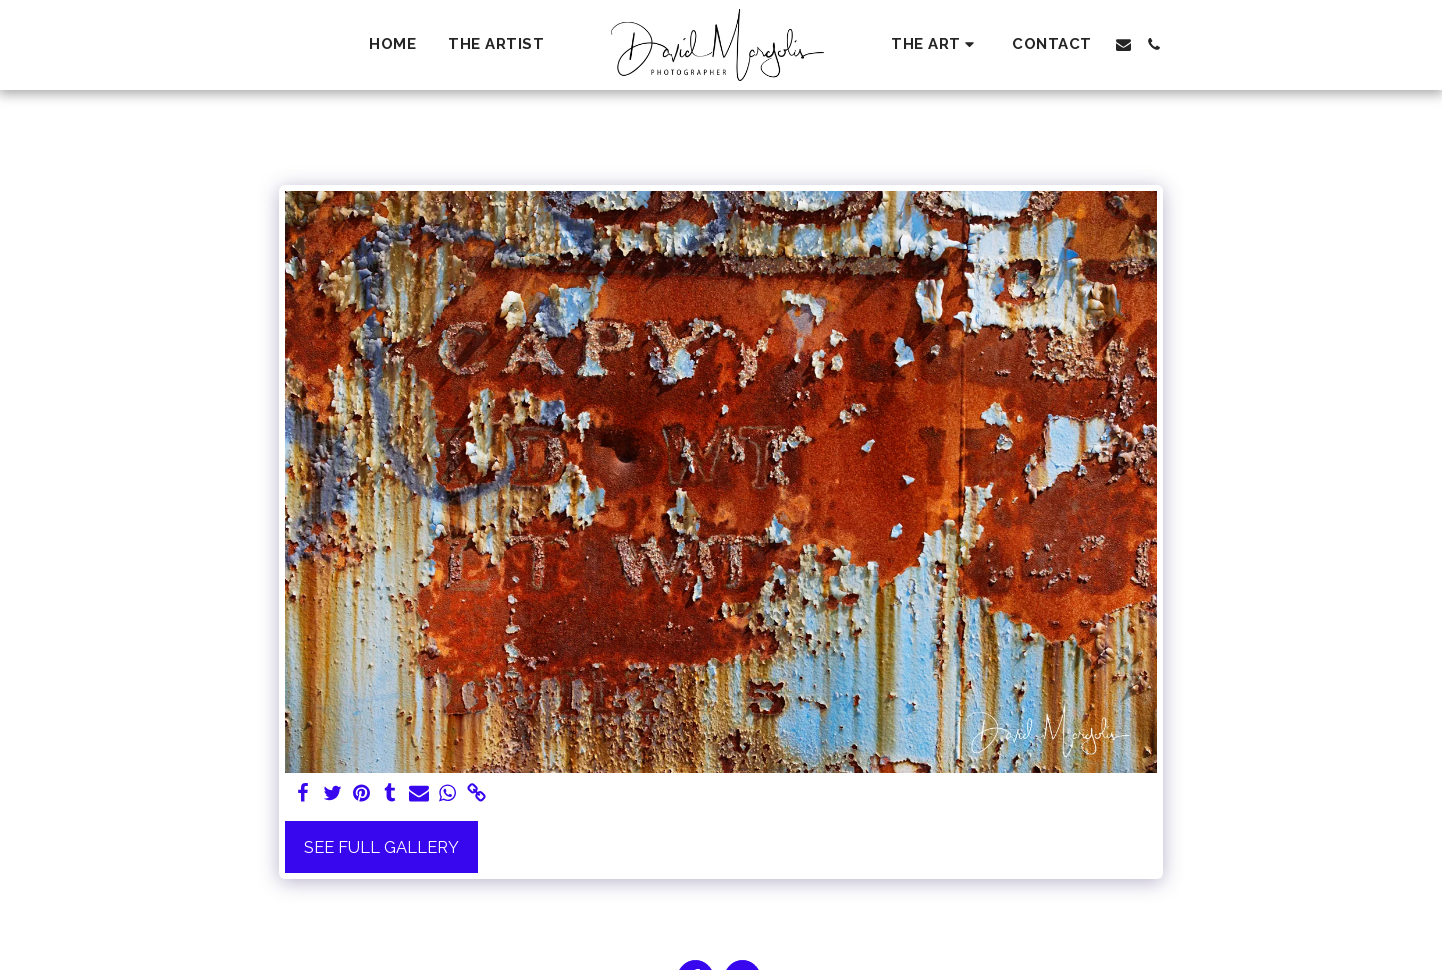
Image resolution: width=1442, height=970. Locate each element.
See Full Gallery (381, 847)
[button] (935, 44)
